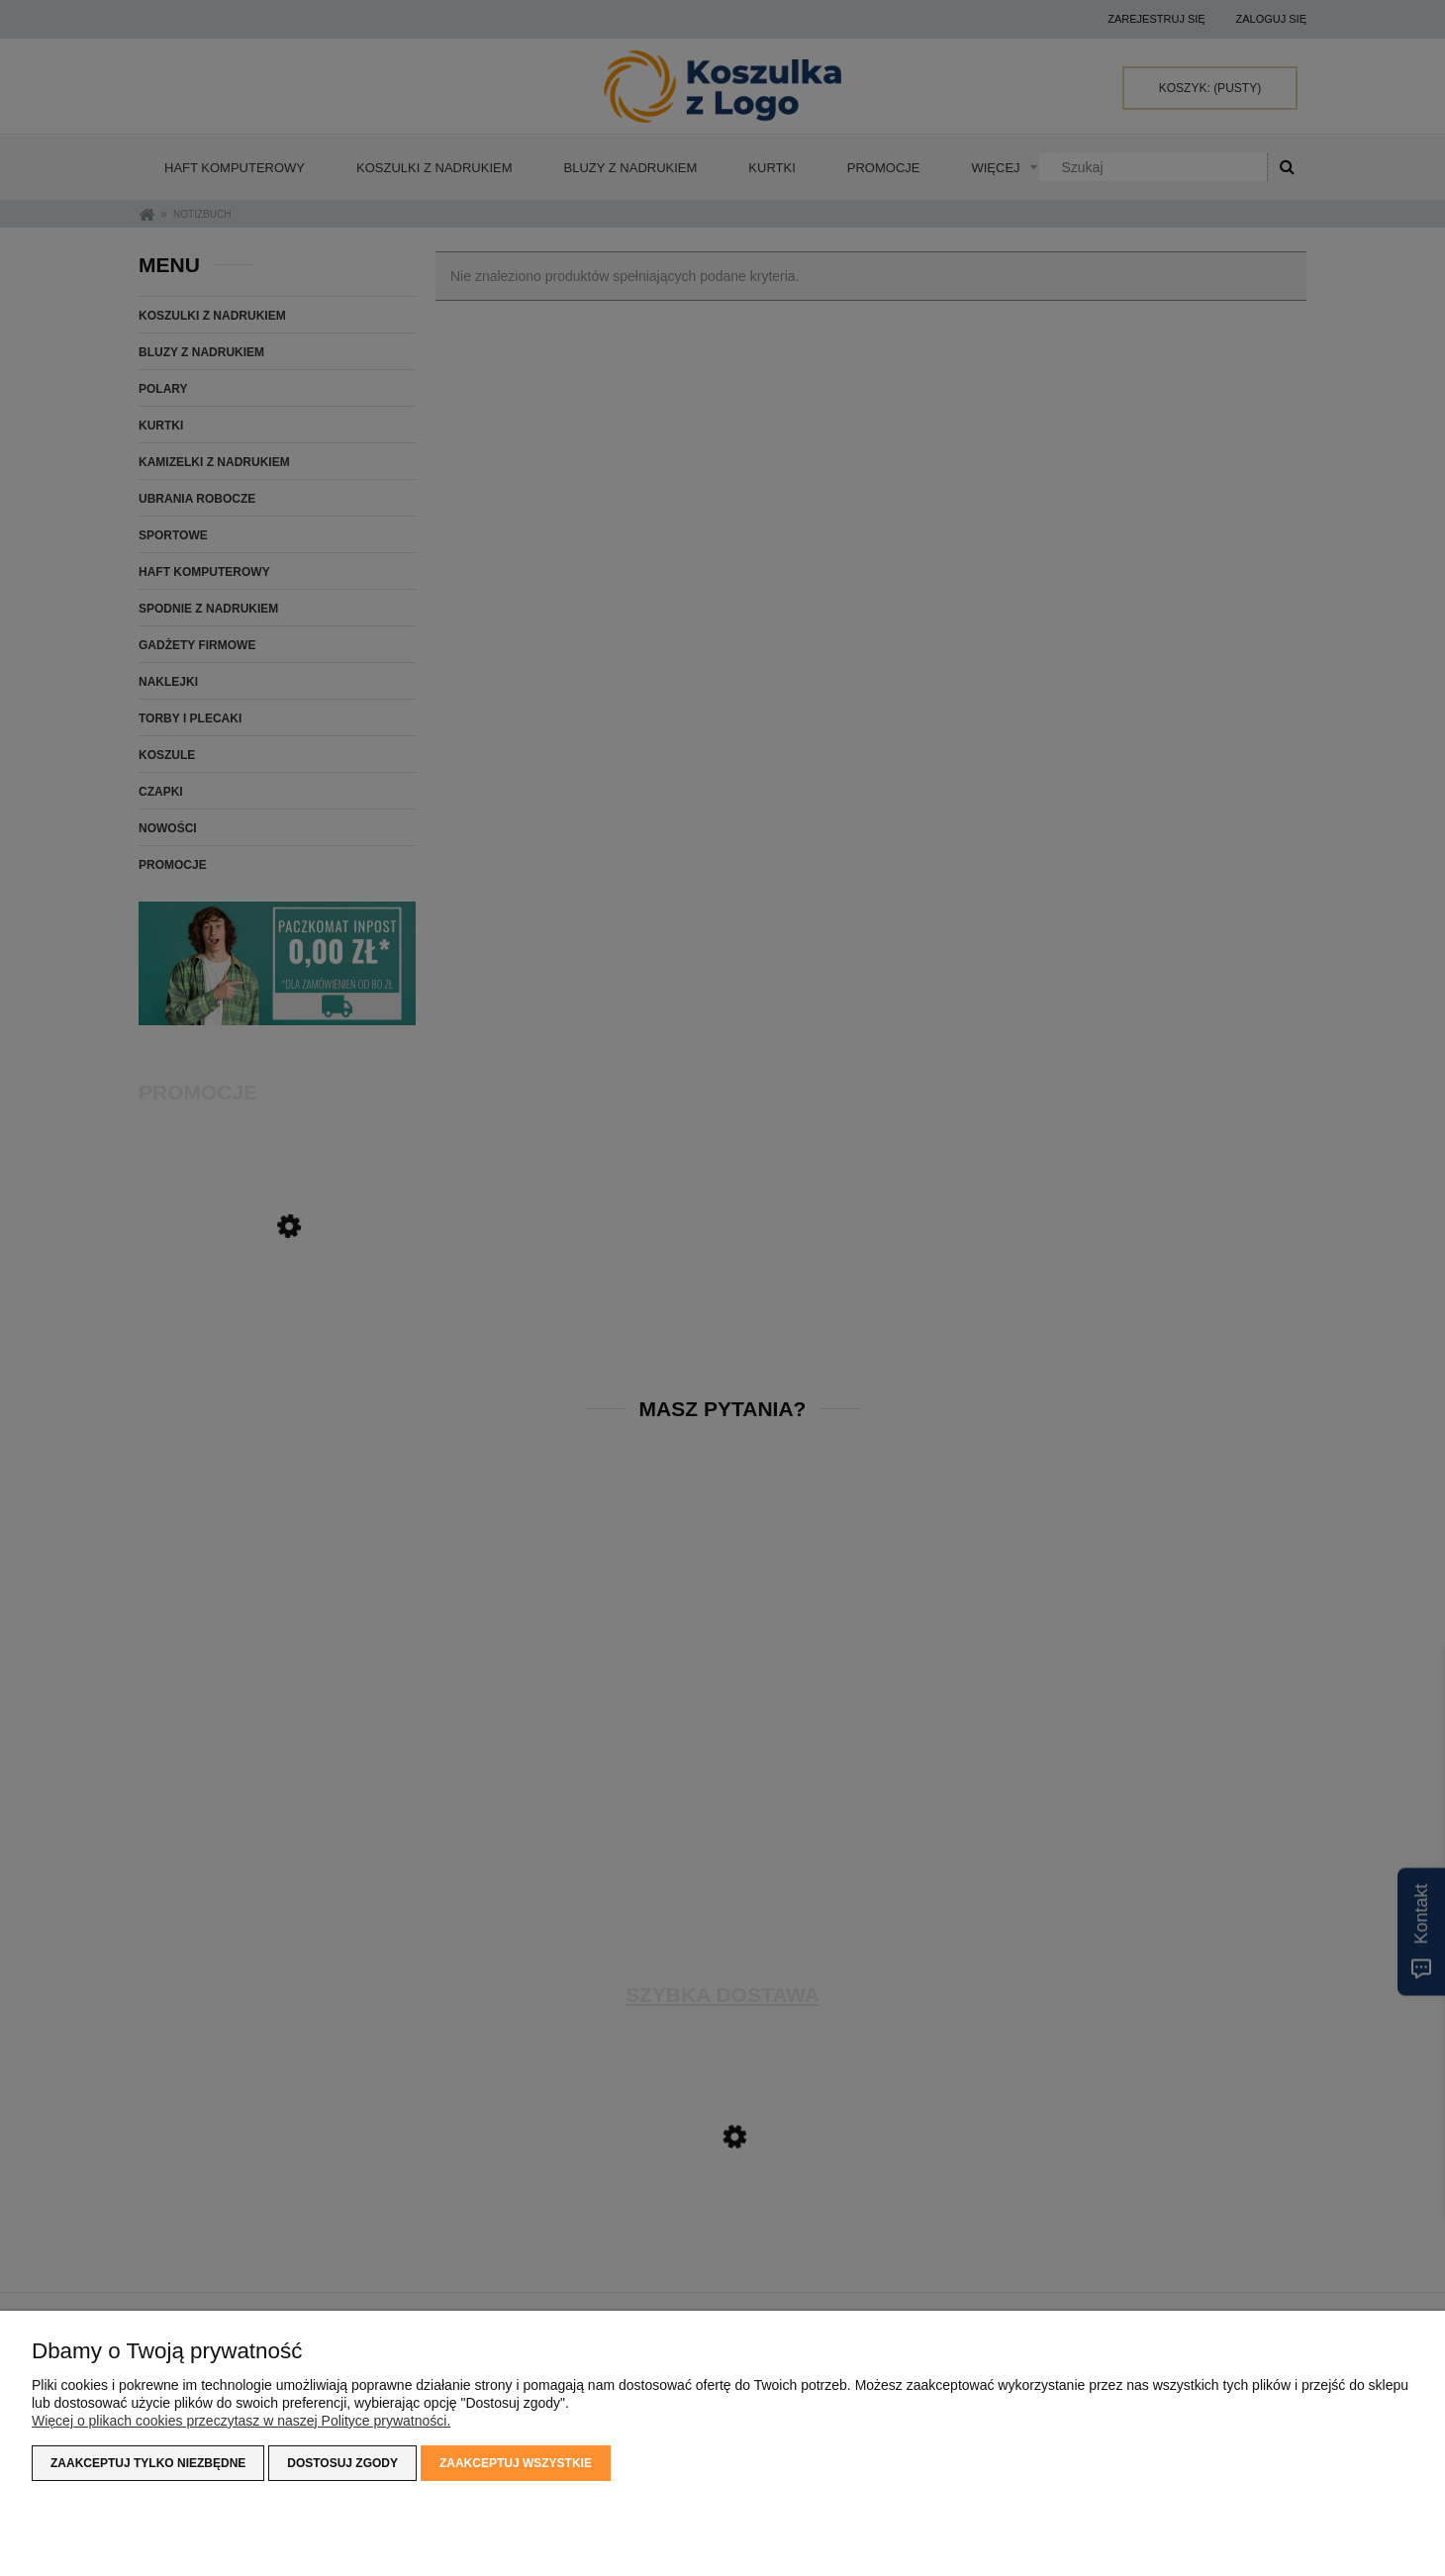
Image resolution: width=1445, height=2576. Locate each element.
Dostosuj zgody (342, 2463)
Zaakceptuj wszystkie (515, 2463)
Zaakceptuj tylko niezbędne (147, 2463)
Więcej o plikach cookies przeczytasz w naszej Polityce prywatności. (241, 2421)
